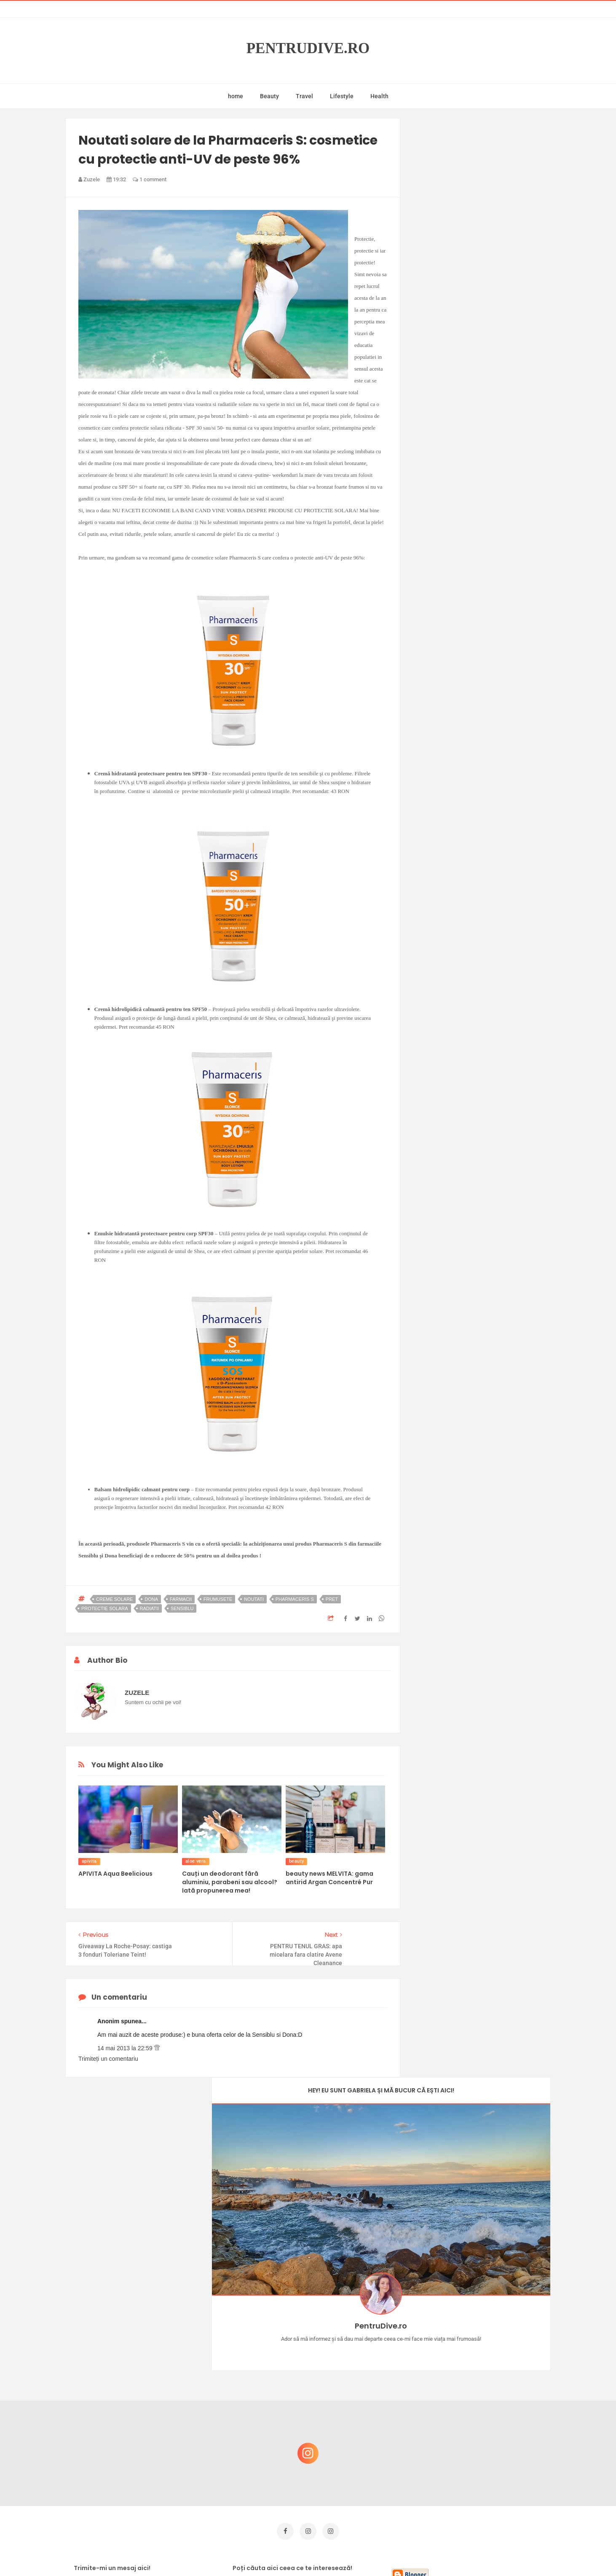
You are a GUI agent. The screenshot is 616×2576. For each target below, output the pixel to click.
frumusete (218, 1599)
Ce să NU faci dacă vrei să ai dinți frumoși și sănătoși (478, 2441)
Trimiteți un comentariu (108, 2058)
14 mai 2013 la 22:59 (125, 2048)
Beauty (269, 96)
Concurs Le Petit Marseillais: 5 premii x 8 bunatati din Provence (484, 2320)
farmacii (181, 1599)
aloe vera (195, 1861)
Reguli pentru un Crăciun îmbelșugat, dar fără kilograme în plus (484, 2401)
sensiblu (182, 1608)
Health (379, 96)
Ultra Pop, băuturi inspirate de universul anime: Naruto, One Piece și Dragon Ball (483, 2486)
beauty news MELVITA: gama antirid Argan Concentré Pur (329, 1877)
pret (332, 1599)
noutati (254, 1599)
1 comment (149, 179)
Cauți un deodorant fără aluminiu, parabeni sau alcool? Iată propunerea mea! (229, 1882)
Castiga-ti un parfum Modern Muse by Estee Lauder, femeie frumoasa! (482, 2361)
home (235, 96)
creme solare (114, 1599)
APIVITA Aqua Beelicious (115, 1873)
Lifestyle (342, 96)
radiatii (149, 1608)
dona (151, 1599)
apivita (89, 1861)
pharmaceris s (295, 1599)
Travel (304, 96)
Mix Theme (377, 2553)
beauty (296, 1861)
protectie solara (104, 1608)
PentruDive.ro (308, 48)
